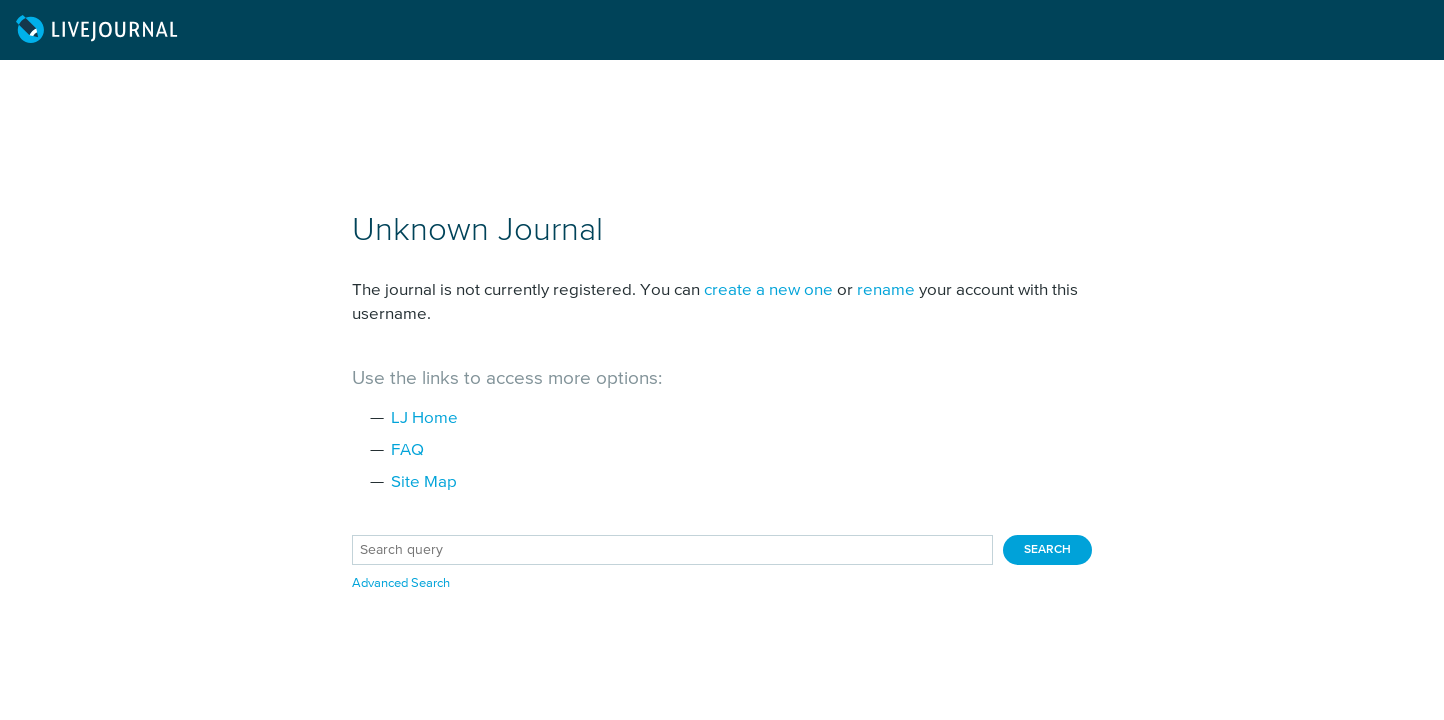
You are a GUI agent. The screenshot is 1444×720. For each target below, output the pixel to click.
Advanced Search (401, 583)
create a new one (768, 290)
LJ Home (424, 418)
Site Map (424, 482)
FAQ (407, 450)
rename (886, 290)
